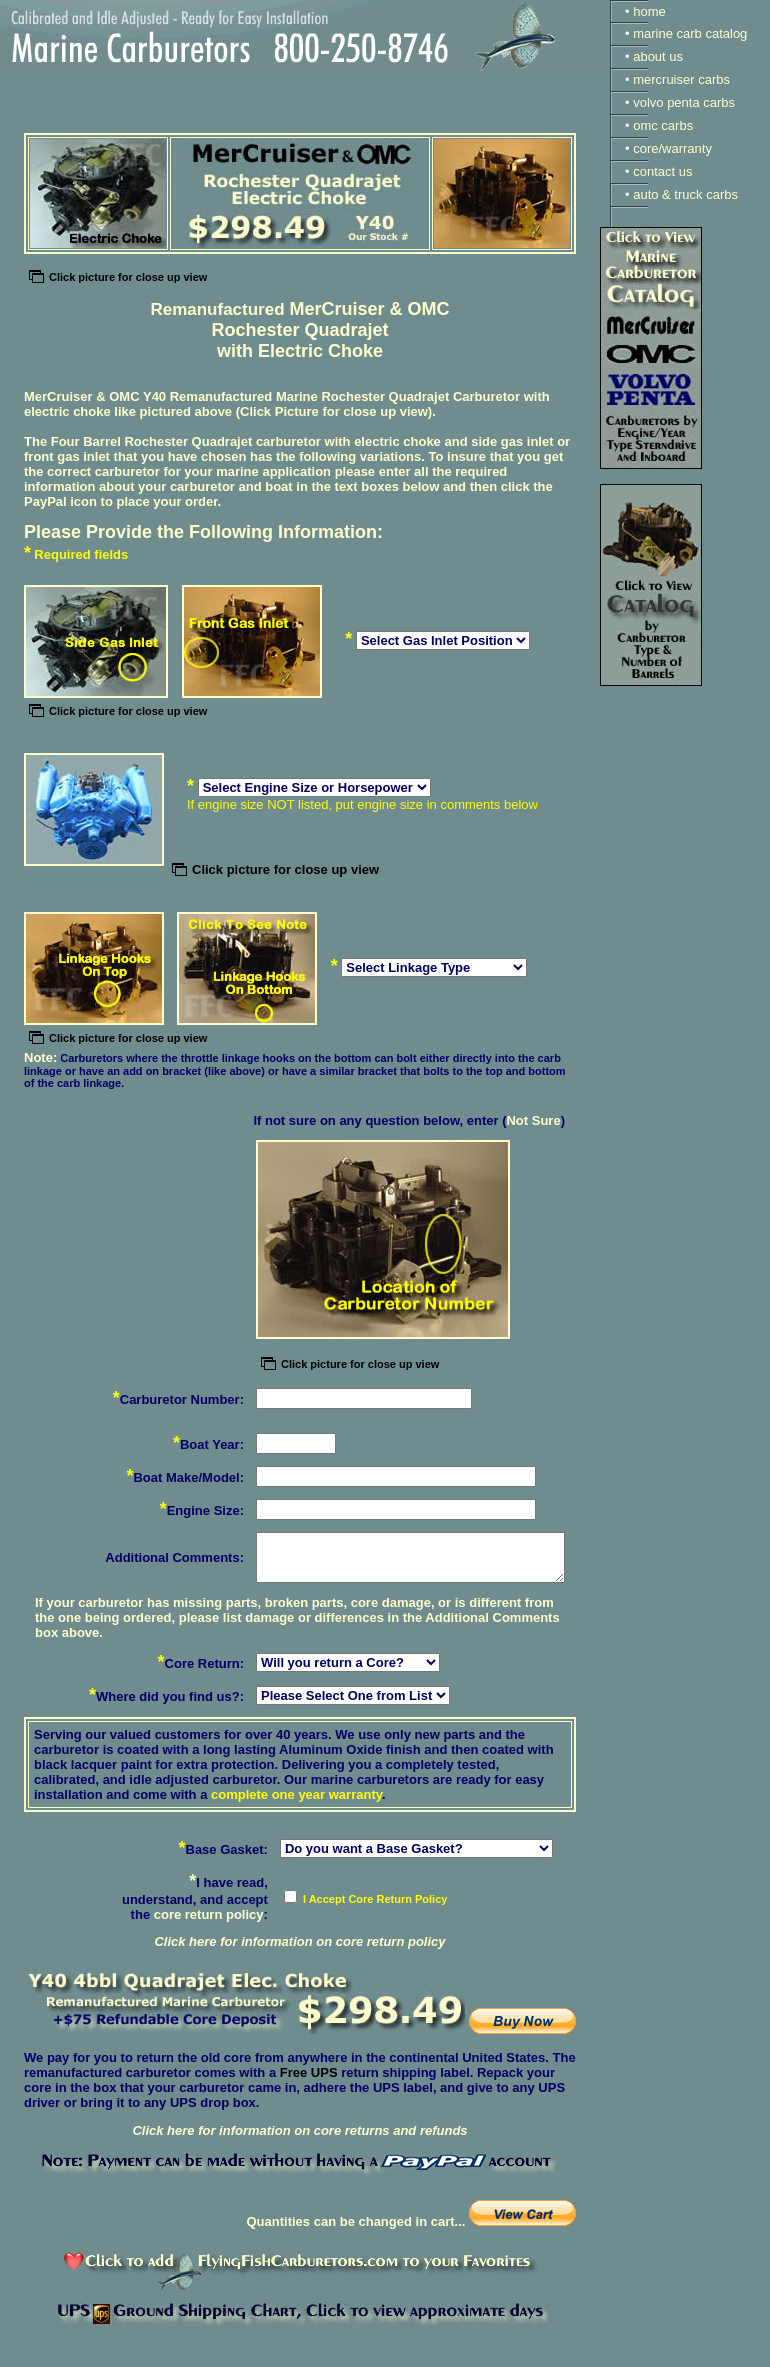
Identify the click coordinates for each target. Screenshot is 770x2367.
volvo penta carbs (684, 102)
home (649, 11)
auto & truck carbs (685, 194)
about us (658, 56)
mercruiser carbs (681, 79)
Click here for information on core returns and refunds (299, 2130)
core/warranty (672, 148)
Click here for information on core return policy (299, 1941)
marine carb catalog (690, 33)
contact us (662, 171)
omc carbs (663, 125)
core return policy (209, 1914)
